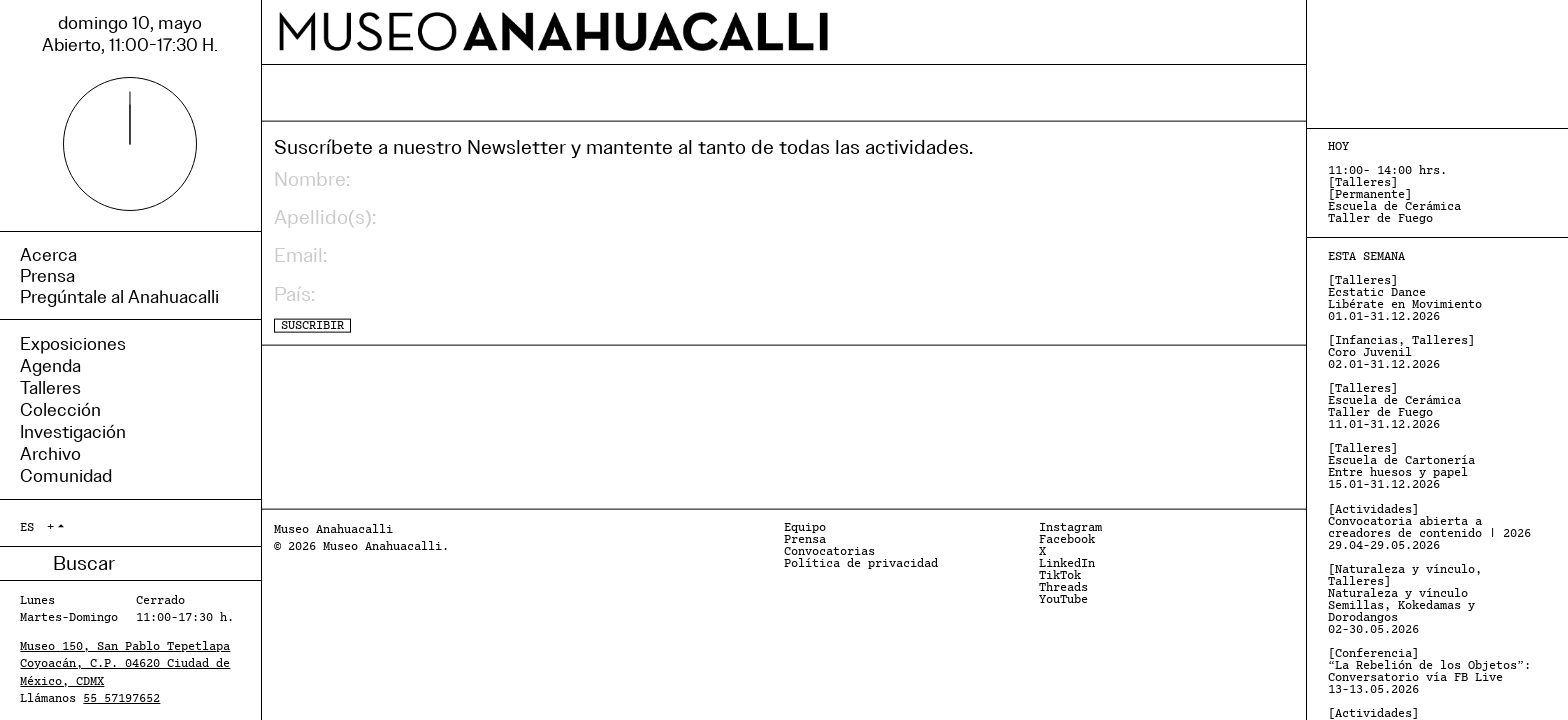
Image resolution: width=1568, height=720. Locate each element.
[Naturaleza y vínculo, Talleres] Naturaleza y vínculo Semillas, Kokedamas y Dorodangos (1405, 600)
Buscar (36, 563)
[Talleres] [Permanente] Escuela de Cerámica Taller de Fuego (1394, 195)
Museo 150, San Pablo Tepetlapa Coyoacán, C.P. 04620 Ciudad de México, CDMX (125, 664)
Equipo (805, 528)
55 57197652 (121, 699)
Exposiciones (73, 344)
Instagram (1070, 528)
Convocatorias (829, 552)
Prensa (805, 540)
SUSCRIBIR (312, 325)
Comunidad (66, 476)
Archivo (50, 454)
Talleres (50, 388)
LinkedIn (1067, 564)
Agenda (50, 366)
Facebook (1067, 540)
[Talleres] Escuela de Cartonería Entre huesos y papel (1401, 467)
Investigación (73, 432)
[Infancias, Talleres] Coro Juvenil (1401, 353)
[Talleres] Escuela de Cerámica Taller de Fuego (1394, 407)
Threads (1063, 588)
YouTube (1063, 600)
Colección (60, 410)
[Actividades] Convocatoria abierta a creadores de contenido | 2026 (1429, 528)
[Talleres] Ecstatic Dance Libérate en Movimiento (1405, 299)
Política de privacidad (861, 564)
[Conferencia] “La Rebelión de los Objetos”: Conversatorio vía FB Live (1429, 672)
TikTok (1060, 576)
